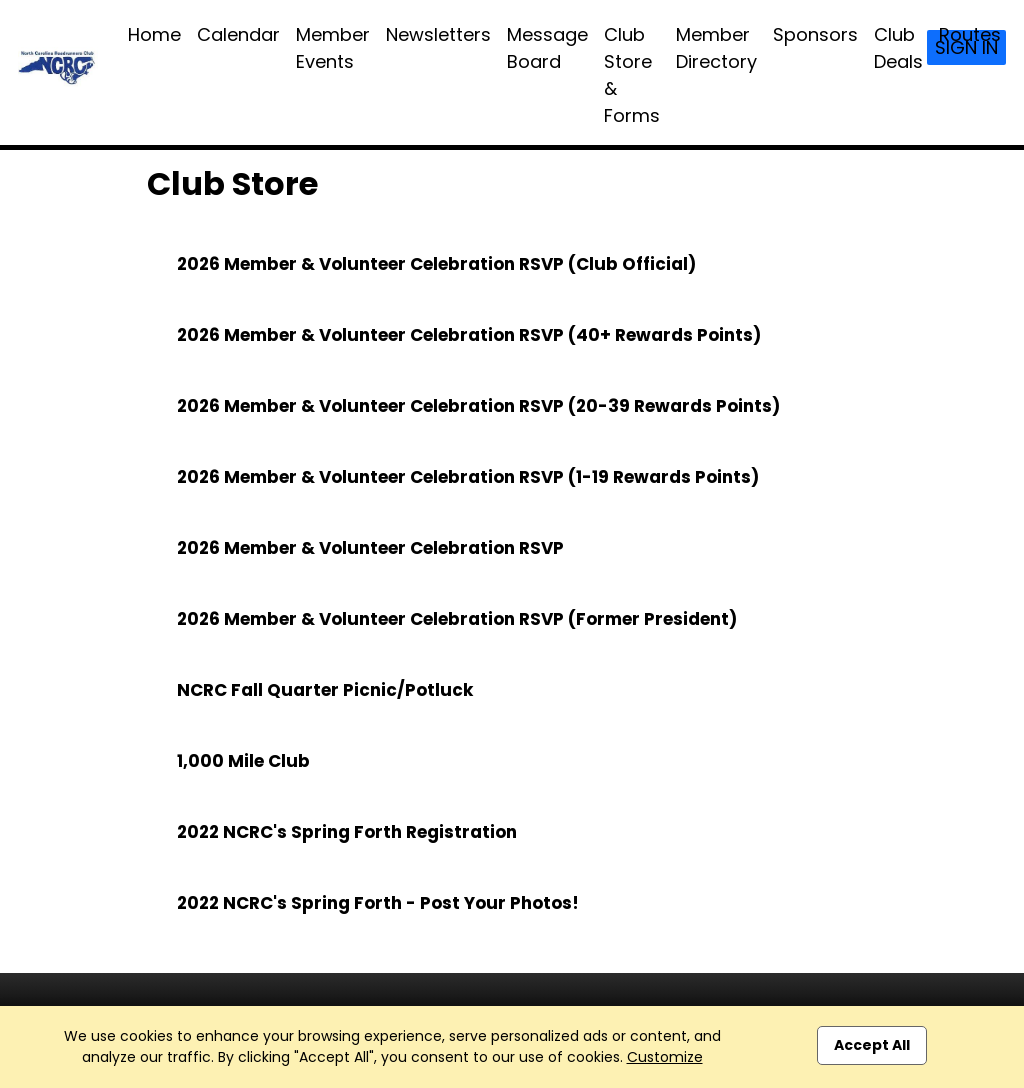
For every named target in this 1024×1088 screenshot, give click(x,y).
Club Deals (898, 48)
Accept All (872, 1045)
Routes (970, 34)
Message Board (547, 48)
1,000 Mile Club (243, 761)
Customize (665, 1057)
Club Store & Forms (632, 75)
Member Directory (716, 48)
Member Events (333, 48)
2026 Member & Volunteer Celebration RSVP (370, 548)
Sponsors (815, 34)
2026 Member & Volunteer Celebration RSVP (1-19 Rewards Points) (468, 477)
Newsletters (438, 34)
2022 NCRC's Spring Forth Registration (347, 832)
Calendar (238, 34)
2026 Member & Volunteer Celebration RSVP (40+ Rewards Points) (469, 335)
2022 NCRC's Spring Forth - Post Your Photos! (378, 903)
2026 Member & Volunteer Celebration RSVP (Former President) (457, 619)
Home (154, 34)
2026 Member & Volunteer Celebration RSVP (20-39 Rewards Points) (478, 406)
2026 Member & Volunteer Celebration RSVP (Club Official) (436, 264)
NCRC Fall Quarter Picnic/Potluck (325, 690)
